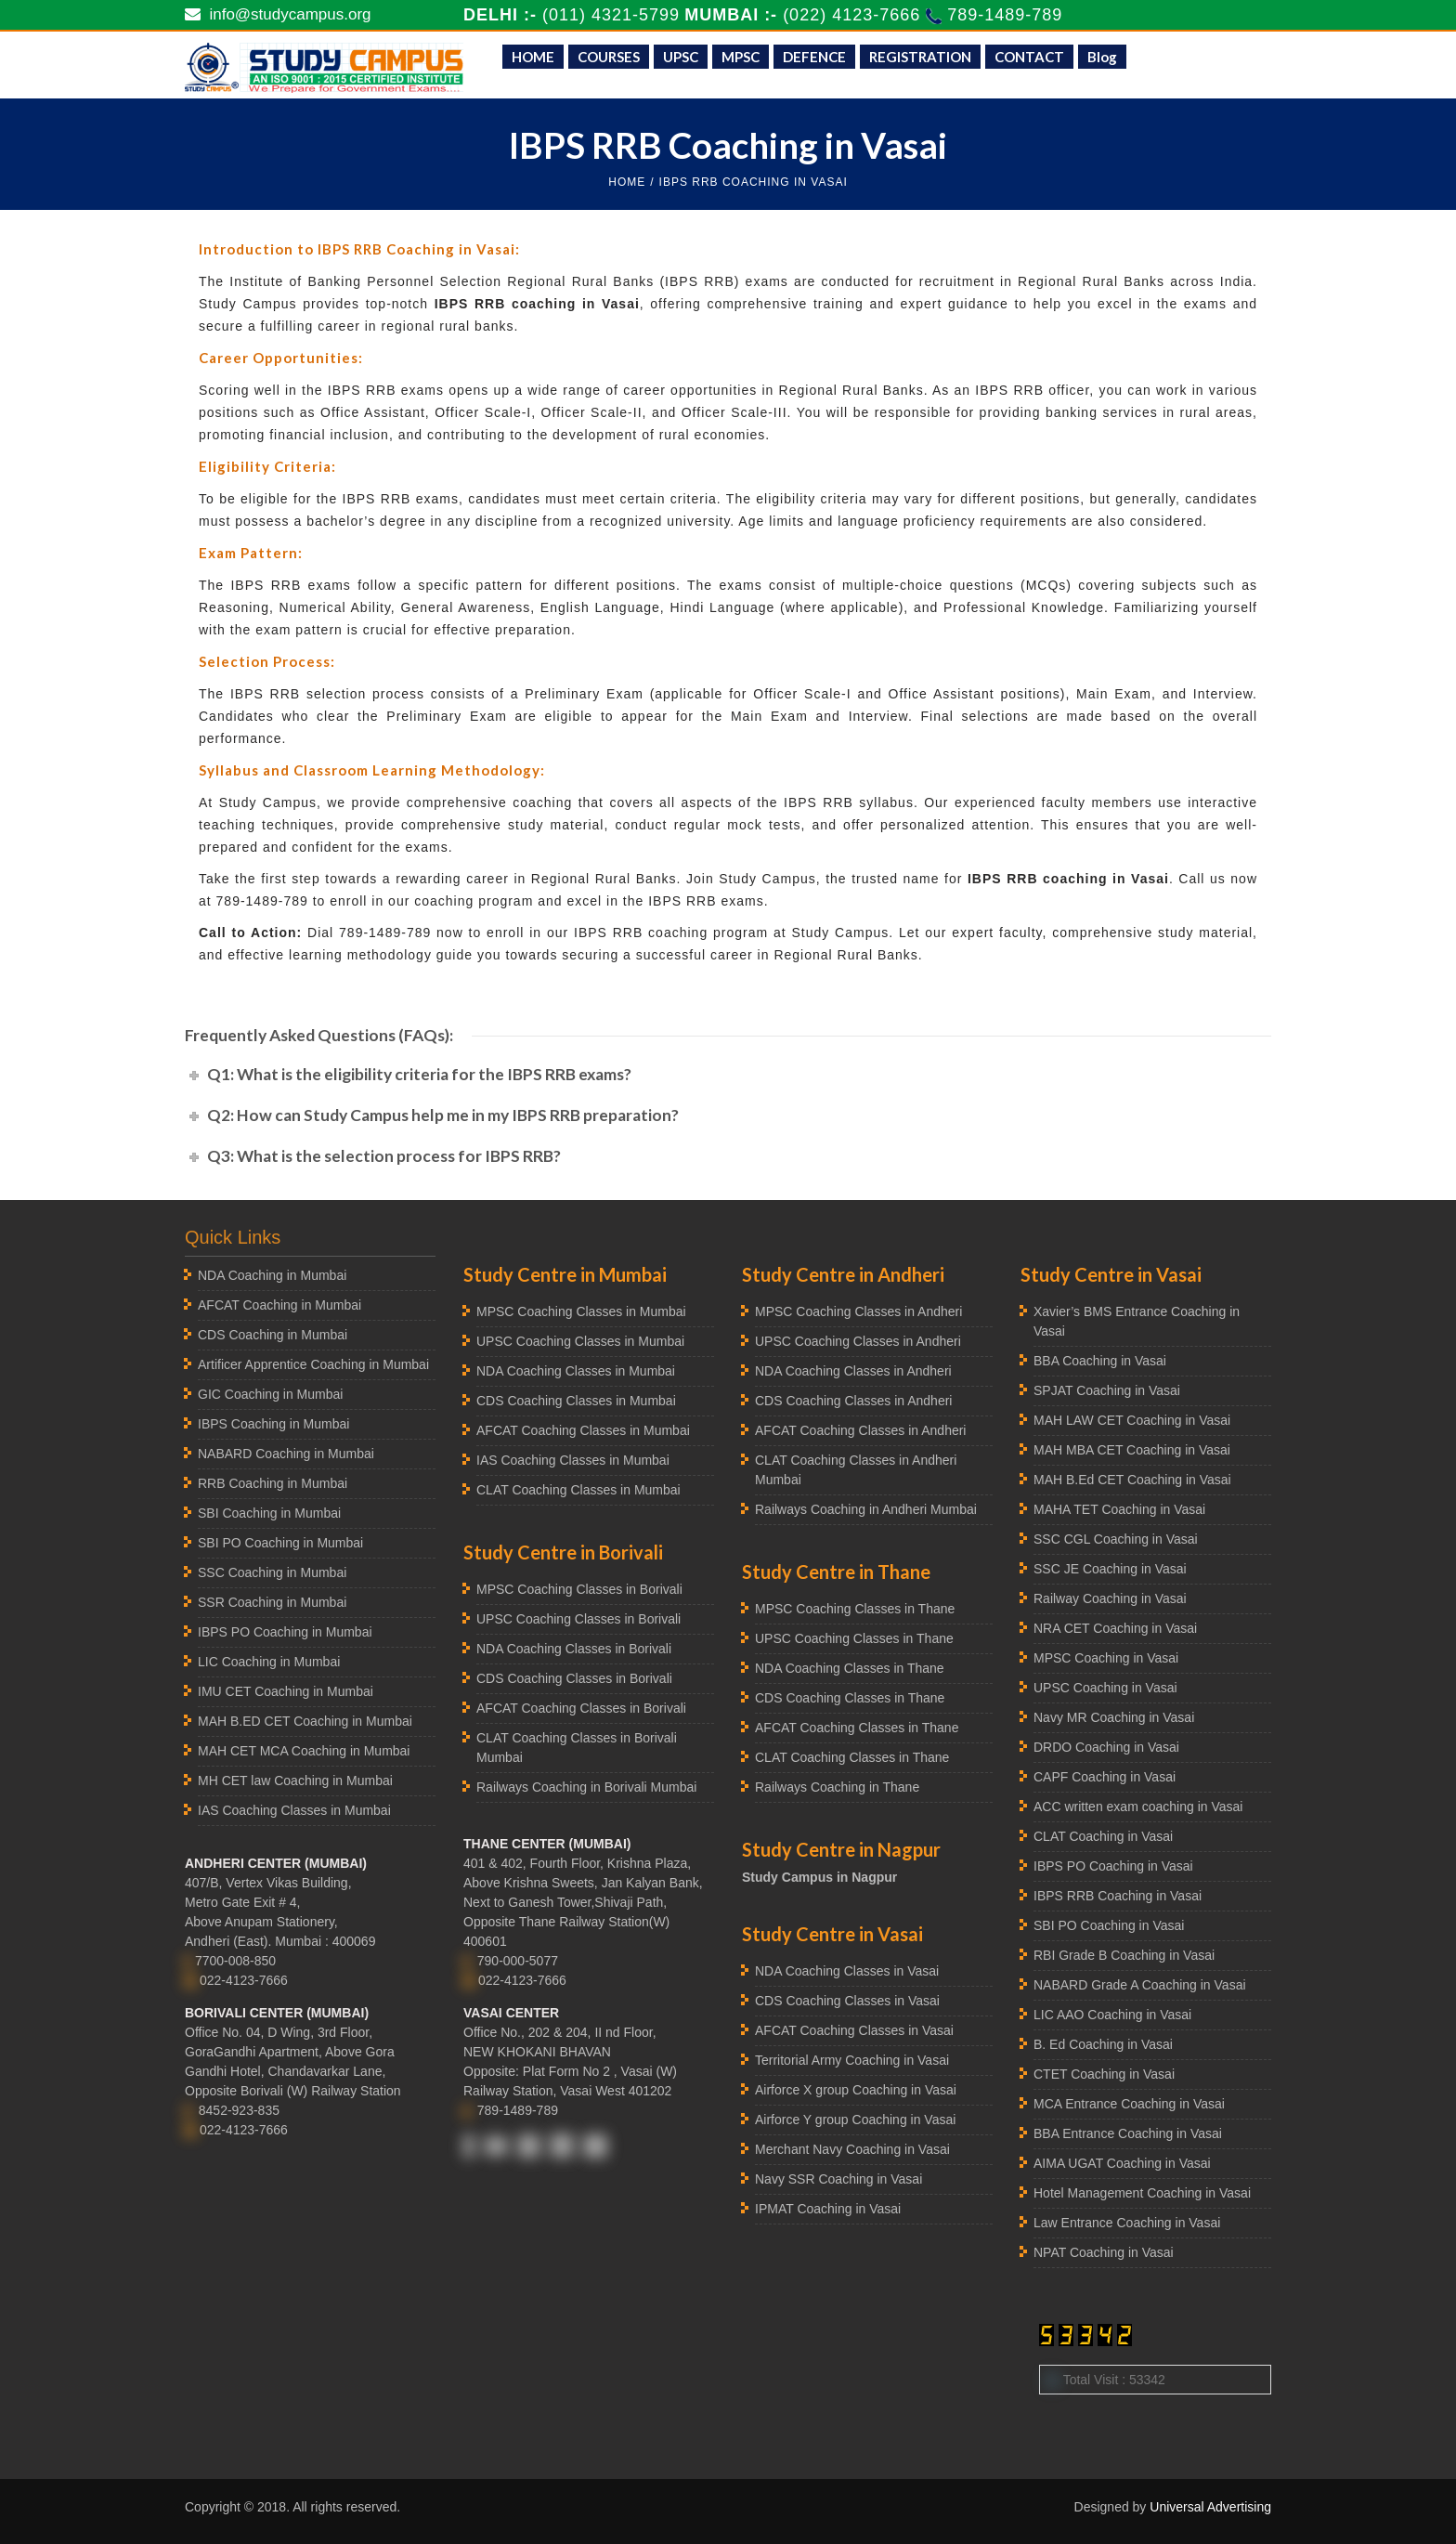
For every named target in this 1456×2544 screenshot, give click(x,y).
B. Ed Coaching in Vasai (1103, 2044)
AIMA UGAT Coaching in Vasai (1122, 2163)
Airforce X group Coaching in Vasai (855, 2089)
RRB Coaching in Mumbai (272, 1483)
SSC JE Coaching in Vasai (1110, 1568)
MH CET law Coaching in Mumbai (295, 1780)
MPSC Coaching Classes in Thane (855, 1608)
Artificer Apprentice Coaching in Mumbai (313, 1364)
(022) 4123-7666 (854, 15)
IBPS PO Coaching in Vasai (1113, 1866)
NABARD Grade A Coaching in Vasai (1140, 1984)
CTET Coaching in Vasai (1104, 2074)
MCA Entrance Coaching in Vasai (1129, 2103)
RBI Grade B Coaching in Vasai (1124, 1955)
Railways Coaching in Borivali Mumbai (586, 1787)
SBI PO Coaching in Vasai (1109, 1925)
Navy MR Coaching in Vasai (1114, 1717)
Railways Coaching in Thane (837, 1787)
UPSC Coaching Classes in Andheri (858, 1341)
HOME (533, 56)
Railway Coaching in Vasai (1110, 1598)
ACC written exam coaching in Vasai (1138, 1806)
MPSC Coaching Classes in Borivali (579, 1589)
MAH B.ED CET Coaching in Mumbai (305, 1721)
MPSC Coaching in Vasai (1106, 1657)
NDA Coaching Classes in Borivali (573, 1648)
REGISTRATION (920, 56)
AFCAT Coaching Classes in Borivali (581, 1708)
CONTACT (1029, 56)
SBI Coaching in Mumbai (269, 1513)
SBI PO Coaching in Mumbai (280, 1542)
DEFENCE (814, 56)
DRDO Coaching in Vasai (1106, 1747)
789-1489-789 (1004, 15)
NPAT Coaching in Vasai (1104, 2252)
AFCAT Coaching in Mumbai (279, 1305)
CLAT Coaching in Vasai (1103, 1836)
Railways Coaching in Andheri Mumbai (866, 1509)
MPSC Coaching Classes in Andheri (858, 1311)
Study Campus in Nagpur (819, 1877)
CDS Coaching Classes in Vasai (847, 2000)
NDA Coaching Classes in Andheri (853, 1370)
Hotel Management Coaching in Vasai (1142, 2192)
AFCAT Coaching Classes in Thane (856, 1727)
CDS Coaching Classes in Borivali (574, 1678)
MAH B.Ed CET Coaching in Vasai (1132, 1479)
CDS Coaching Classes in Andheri (853, 1400)
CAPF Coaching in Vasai (1105, 1776)
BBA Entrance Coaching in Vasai (1128, 2133)
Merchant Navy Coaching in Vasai (852, 2149)
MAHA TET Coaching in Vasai (1119, 1509)
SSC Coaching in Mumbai (272, 1572)
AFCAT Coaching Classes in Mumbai (583, 1430)
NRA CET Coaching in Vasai (1115, 1628)
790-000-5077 (517, 1960)
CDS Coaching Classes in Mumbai (576, 1400)
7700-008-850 (235, 1960)
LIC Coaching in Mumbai (269, 1661)
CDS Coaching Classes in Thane (849, 1697)
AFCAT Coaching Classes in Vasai (854, 2030)
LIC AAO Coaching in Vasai (1112, 2014)
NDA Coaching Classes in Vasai (847, 1970)
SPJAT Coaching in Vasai (1107, 1390)
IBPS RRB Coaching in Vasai (1118, 1895)
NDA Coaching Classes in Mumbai (575, 1370)
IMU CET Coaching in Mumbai (285, 1691)
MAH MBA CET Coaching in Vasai (1132, 1449)
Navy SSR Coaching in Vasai (838, 2179)
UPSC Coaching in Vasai (1105, 1687)
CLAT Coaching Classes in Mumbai (578, 1489)
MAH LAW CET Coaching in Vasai (1132, 1420)
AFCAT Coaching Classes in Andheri (860, 1430)
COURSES (609, 56)
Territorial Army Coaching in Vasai (852, 2060)
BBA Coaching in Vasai (1100, 1360)
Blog (1102, 56)
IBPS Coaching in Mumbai (273, 1423)
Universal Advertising (1210, 2506)
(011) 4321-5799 (611, 15)
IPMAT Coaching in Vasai (828, 2208)
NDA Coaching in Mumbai (272, 1275)
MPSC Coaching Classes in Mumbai (581, 1311)
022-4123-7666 (244, 1980)
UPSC (680, 56)
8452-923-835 (239, 2110)
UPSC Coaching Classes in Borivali (578, 1618)
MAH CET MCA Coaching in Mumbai (304, 1750)
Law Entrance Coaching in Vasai (1127, 2222)
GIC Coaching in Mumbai (270, 1394)
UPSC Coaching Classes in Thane (854, 1638)
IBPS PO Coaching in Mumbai (285, 1631)
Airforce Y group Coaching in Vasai (855, 2119)
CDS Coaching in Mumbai (272, 1334)
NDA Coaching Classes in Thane (849, 1668)
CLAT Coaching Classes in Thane (852, 1757)
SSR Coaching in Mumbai (272, 1602)
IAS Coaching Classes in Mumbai (294, 1810)
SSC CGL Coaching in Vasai (1116, 1539)
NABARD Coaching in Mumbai (286, 1453)
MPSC (741, 56)
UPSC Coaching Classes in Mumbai (580, 1341)
